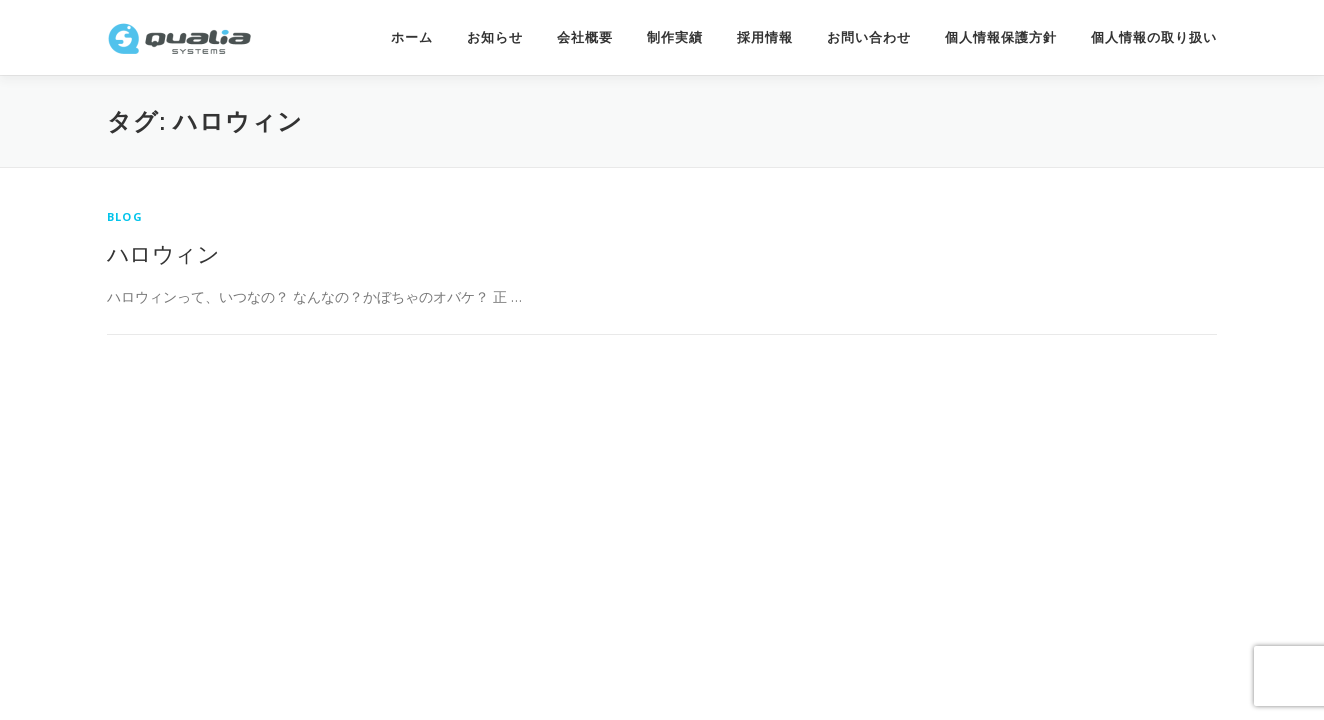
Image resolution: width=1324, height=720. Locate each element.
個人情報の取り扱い (1154, 37)
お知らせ (495, 37)
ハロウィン (163, 253)
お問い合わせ (869, 37)
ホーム (412, 37)
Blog (125, 216)
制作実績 (675, 37)
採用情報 (765, 37)
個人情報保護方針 (1001, 37)
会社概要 (585, 37)
